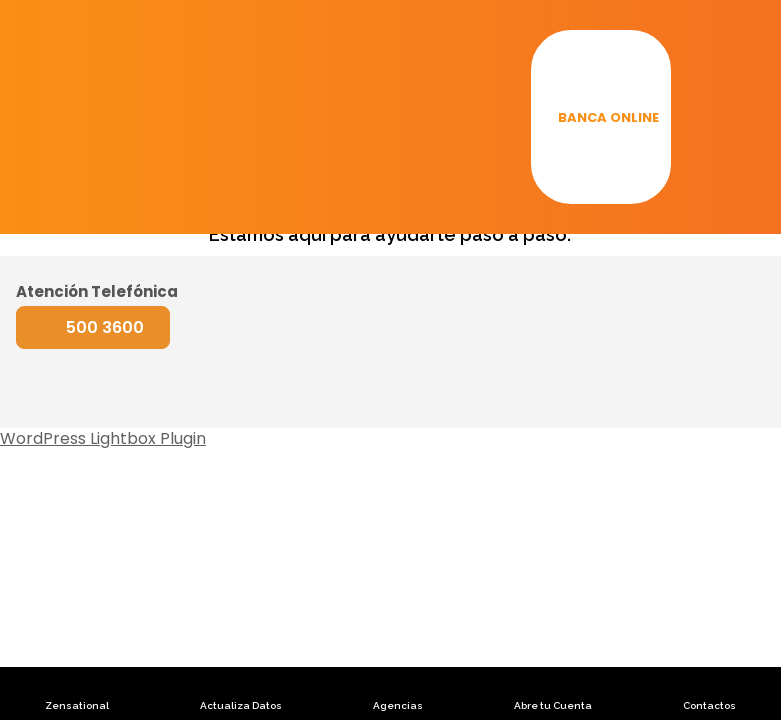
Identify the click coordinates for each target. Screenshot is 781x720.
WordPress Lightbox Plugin (103, 438)
